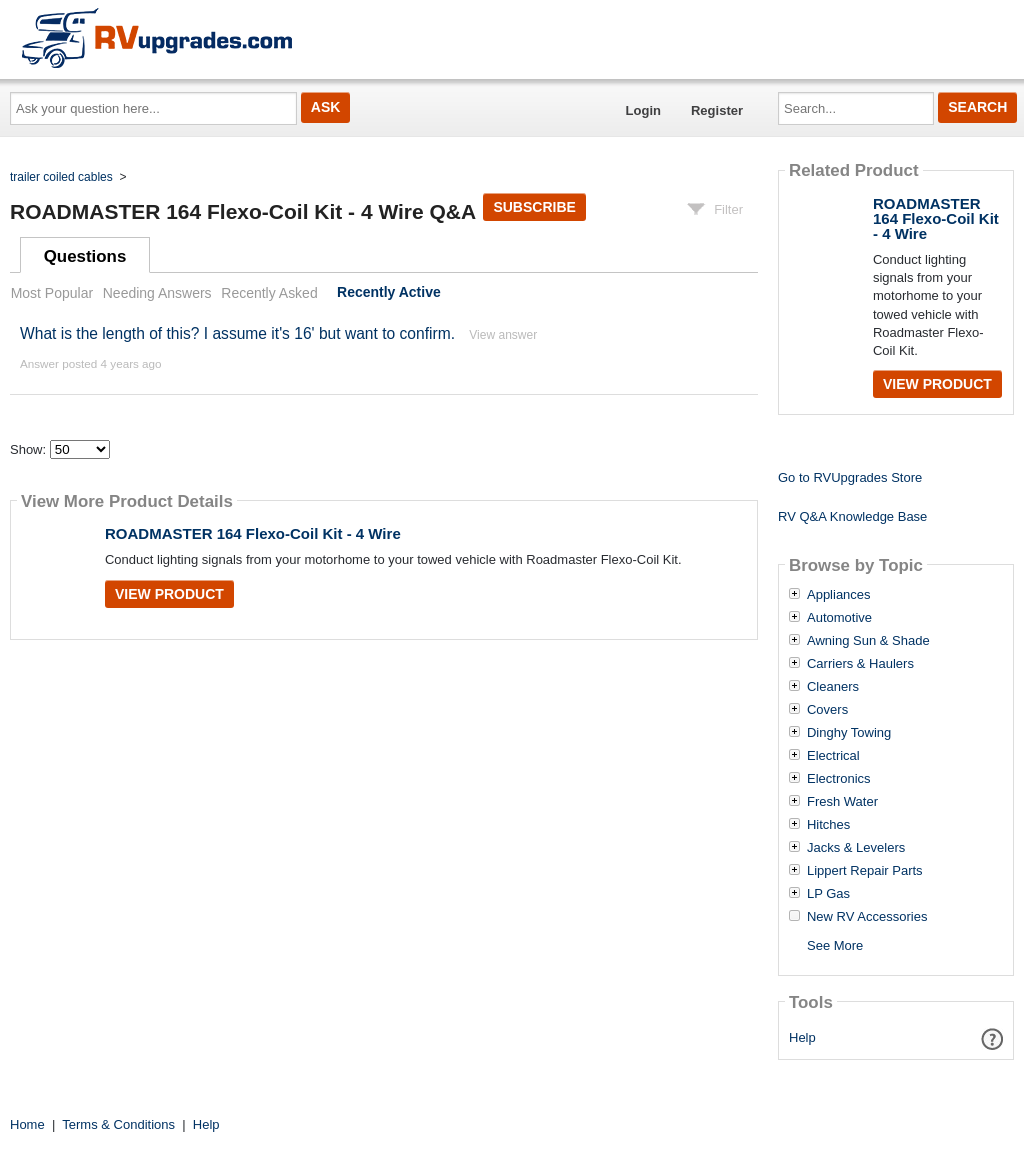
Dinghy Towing (849, 733)
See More (835, 945)
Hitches (828, 825)
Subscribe (534, 207)
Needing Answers (157, 293)
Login (643, 110)
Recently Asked (269, 293)
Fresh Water (842, 802)
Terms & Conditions (118, 1124)
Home (27, 1124)
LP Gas (828, 894)
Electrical (833, 756)
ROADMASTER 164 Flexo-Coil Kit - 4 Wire (253, 533)
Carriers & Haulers (860, 664)
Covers (827, 710)
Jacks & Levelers (856, 848)
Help (802, 1037)
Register (717, 110)
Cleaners (833, 687)
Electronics (839, 779)
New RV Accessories (867, 917)
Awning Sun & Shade (868, 641)
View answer (503, 335)
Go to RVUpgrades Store (850, 477)
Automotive (839, 618)
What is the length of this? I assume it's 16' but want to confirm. (237, 333)
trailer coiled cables (61, 177)
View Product (169, 594)
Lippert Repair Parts (865, 871)
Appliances (839, 595)
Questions (85, 256)
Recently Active (389, 293)
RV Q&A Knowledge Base (852, 516)
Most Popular (52, 293)
